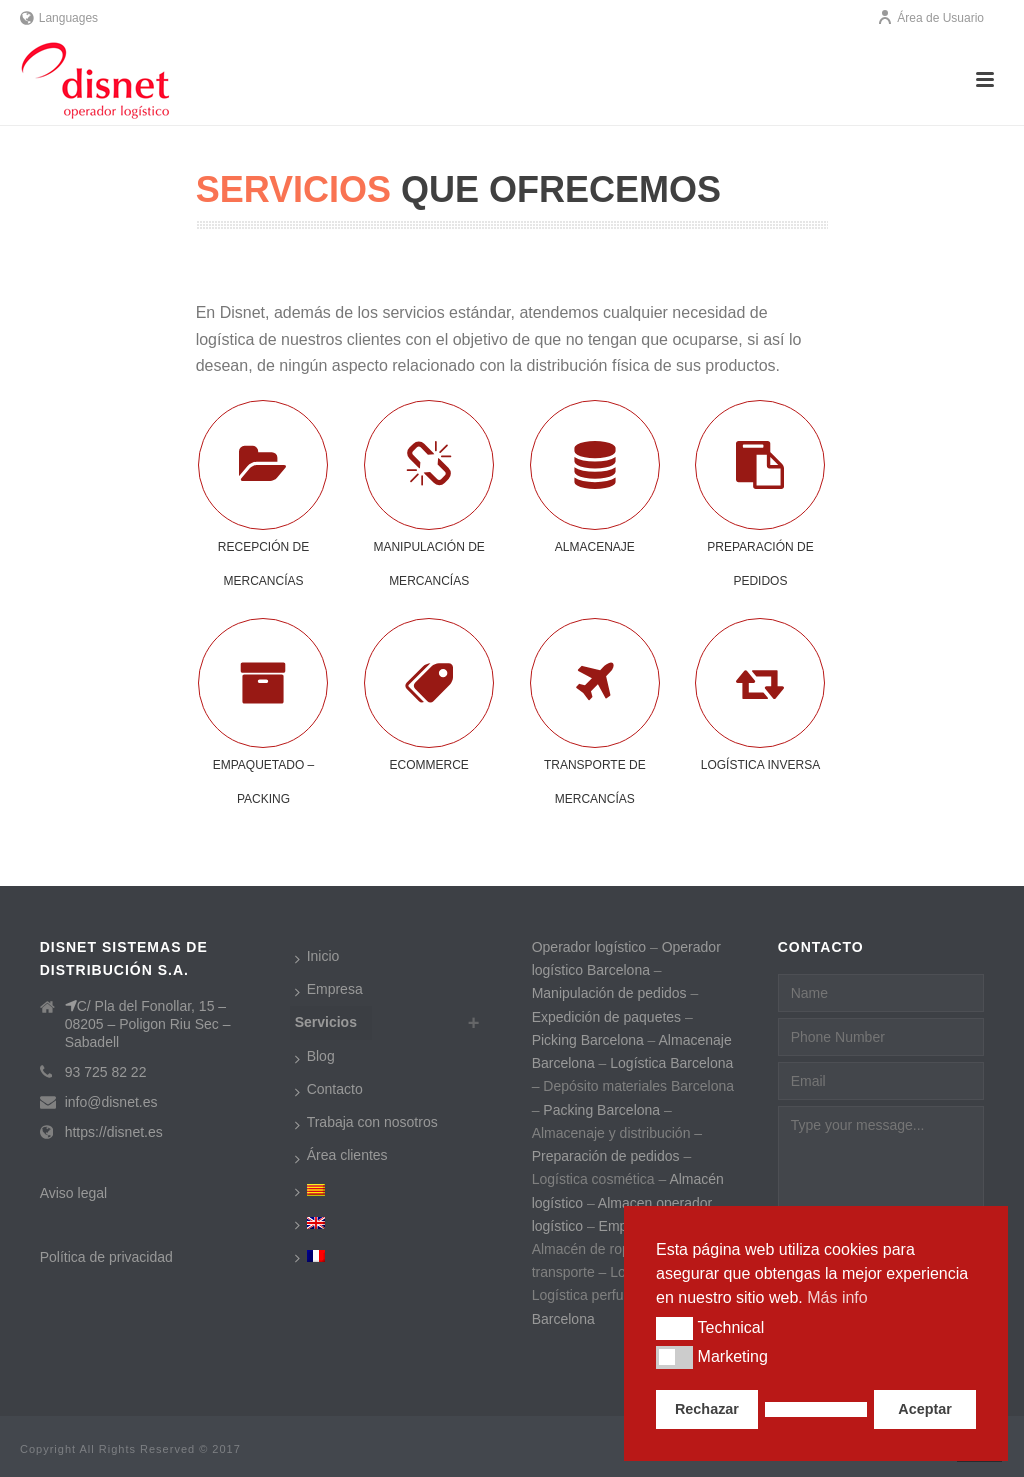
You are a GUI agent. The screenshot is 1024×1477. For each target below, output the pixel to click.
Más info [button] (837, 1297)
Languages (59, 18)
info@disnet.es (111, 1102)
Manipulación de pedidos (609, 993)
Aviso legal (73, 1193)
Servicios (326, 1022)
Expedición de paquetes (606, 1017)
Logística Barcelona (671, 1063)
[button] (674, 1328)
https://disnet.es (114, 1132)
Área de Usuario (930, 18)
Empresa (329, 990)
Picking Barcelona (588, 1040)
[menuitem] (315, 1189)
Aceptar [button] (925, 1409)
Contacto (329, 1090)
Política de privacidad (106, 1257)
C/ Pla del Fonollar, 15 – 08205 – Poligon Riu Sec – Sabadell (148, 1024)
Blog (315, 1057)
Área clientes (341, 1156)
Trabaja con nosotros (366, 1123)
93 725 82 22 (106, 1072)
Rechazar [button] (707, 1409)
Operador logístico (589, 947)
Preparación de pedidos (608, 1156)
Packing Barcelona (601, 1110)
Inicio (317, 957)
